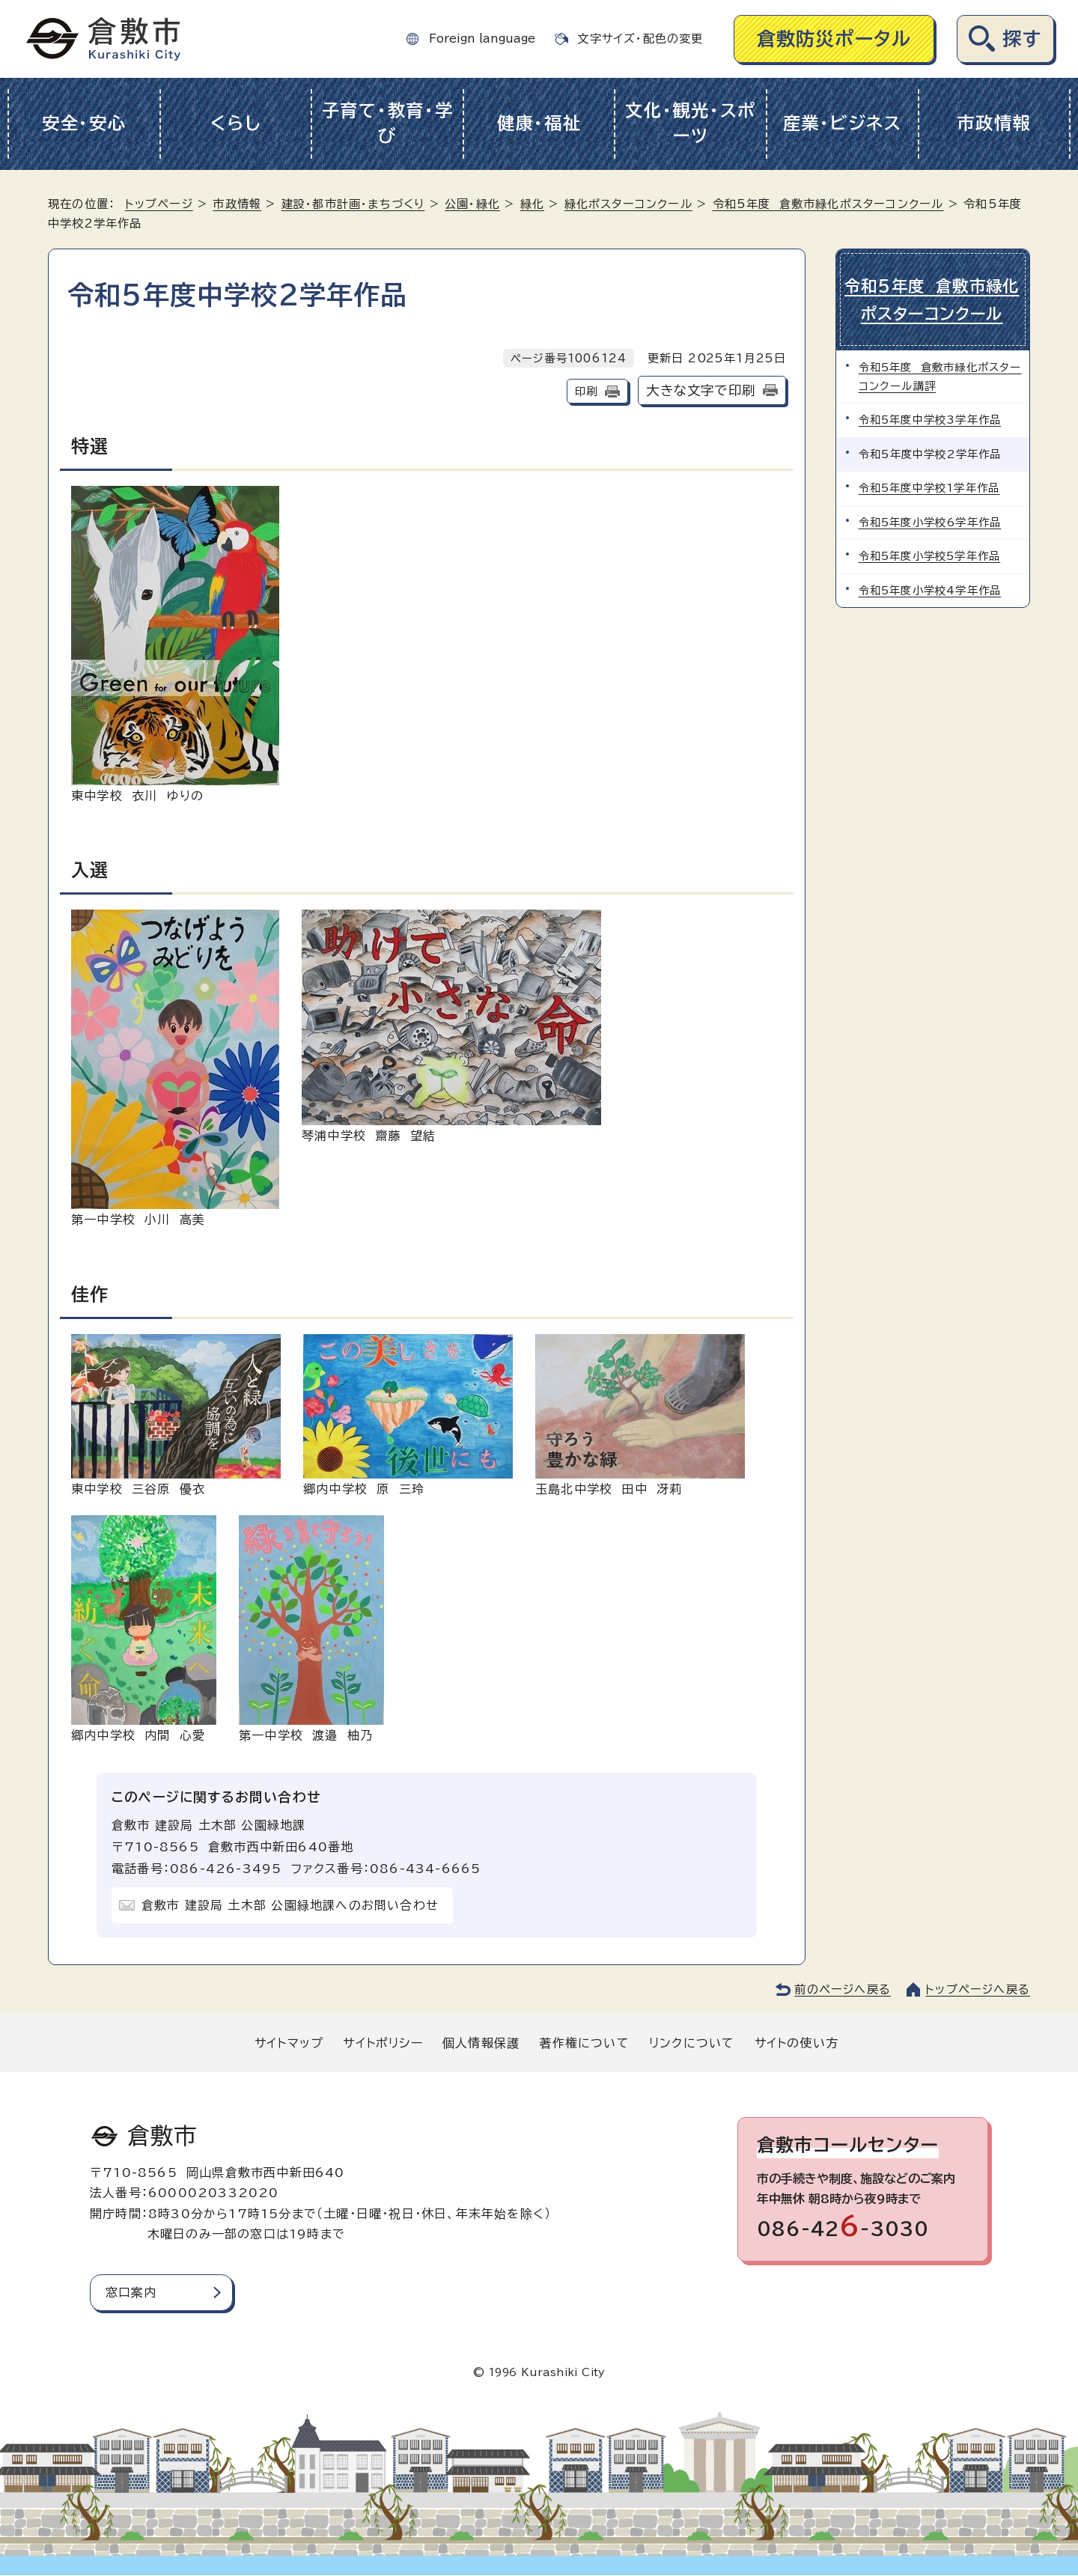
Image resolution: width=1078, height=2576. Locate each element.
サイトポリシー (382, 2043)
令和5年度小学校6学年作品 (930, 520)
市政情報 (994, 123)
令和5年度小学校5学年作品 (930, 554)
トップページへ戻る (977, 1989)
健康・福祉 (539, 123)
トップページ (159, 204)
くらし (235, 123)
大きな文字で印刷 (700, 390)
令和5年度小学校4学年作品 (930, 588)
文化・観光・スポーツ (690, 123)
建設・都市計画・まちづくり (353, 204)
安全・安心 (84, 123)
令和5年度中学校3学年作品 (930, 418)
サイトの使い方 (796, 2043)
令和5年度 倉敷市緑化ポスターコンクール (828, 204)
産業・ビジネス (842, 123)
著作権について (584, 2043)
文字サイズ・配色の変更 (640, 38)
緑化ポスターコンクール (628, 204)
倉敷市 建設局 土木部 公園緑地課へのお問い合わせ (290, 1905)
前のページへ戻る (842, 1989)
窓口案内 (131, 2292)
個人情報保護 (481, 2043)
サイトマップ (289, 2043)
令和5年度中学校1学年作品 (929, 486)
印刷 (586, 391)
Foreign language (482, 38)
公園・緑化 (472, 204)
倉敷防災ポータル (834, 38)
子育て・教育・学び (388, 123)
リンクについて (691, 2043)
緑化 (532, 204)
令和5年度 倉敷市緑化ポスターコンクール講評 (940, 374)
